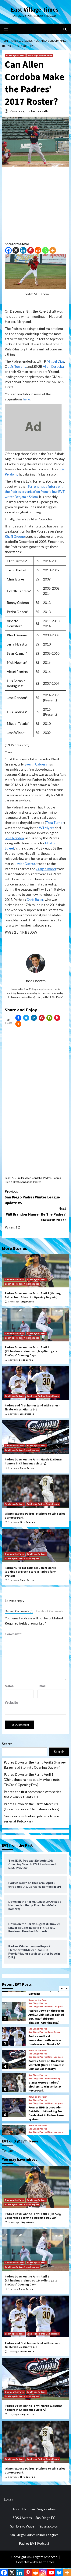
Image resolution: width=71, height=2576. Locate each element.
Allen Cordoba (53, 366)
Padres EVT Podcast (34, 2543)
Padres (47, 1177)
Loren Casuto (27, 1413)
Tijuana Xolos (48, 2526)
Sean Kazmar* (17, 653)
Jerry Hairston (17, 644)
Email (41, 1686)
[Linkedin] (23, 250)
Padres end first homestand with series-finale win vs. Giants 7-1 (32, 1407)
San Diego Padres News (40, 55)
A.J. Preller (18, 1177)
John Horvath (38, 111)
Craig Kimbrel (46, 869)
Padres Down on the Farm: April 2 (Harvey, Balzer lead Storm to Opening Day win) (33, 1295)
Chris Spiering (27, 1522)
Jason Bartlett (17, 570)
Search (7, 1744)
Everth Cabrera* (19, 591)
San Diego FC (45, 2518)
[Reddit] (38, 250)
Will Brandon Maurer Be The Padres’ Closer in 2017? (35, 1214)
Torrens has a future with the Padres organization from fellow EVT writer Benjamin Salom (35, 491)
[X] (15, 250)
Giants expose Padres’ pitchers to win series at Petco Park (31, 1818)
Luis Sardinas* (17, 712)
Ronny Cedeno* (18, 602)
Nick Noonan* (17, 662)
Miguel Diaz (55, 361)
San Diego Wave (22, 2526)
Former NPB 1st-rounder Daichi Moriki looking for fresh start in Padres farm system (30, 1572)
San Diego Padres (15, 55)
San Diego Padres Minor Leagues (22, 1283)
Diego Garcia (27, 1301)
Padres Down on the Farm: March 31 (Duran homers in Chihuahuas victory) (33, 1461)
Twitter (7, 2150)
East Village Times (35, 9)
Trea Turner (55, 822)
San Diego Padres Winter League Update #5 (35, 1197)
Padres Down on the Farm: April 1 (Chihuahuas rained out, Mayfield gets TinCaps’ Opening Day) (31, 1351)
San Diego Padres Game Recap (43, 1395)
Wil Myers (46, 828)
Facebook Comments (49, 1611)
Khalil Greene (15, 536)
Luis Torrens (17, 366)
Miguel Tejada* (18, 723)
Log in (8, 2499)
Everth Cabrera (35, 764)
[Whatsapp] (45, 250)
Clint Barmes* (17, 561)
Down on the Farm (14, 1279)
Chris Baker (35, 899)
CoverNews (25, 2562)
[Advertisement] (35, 205)
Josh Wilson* (16, 733)
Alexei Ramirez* (18, 671)
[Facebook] (8, 250)
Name (9, 1686)
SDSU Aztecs (22, 2518)
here (26, 399)
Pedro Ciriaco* (17, 612)
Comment (13, 1634)
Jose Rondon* (17, 698)
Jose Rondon (14, 838)
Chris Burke (15, 579)
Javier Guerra (25, 864)
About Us (19, 2509)
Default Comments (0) (19, 1611)
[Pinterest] (30, 250)
